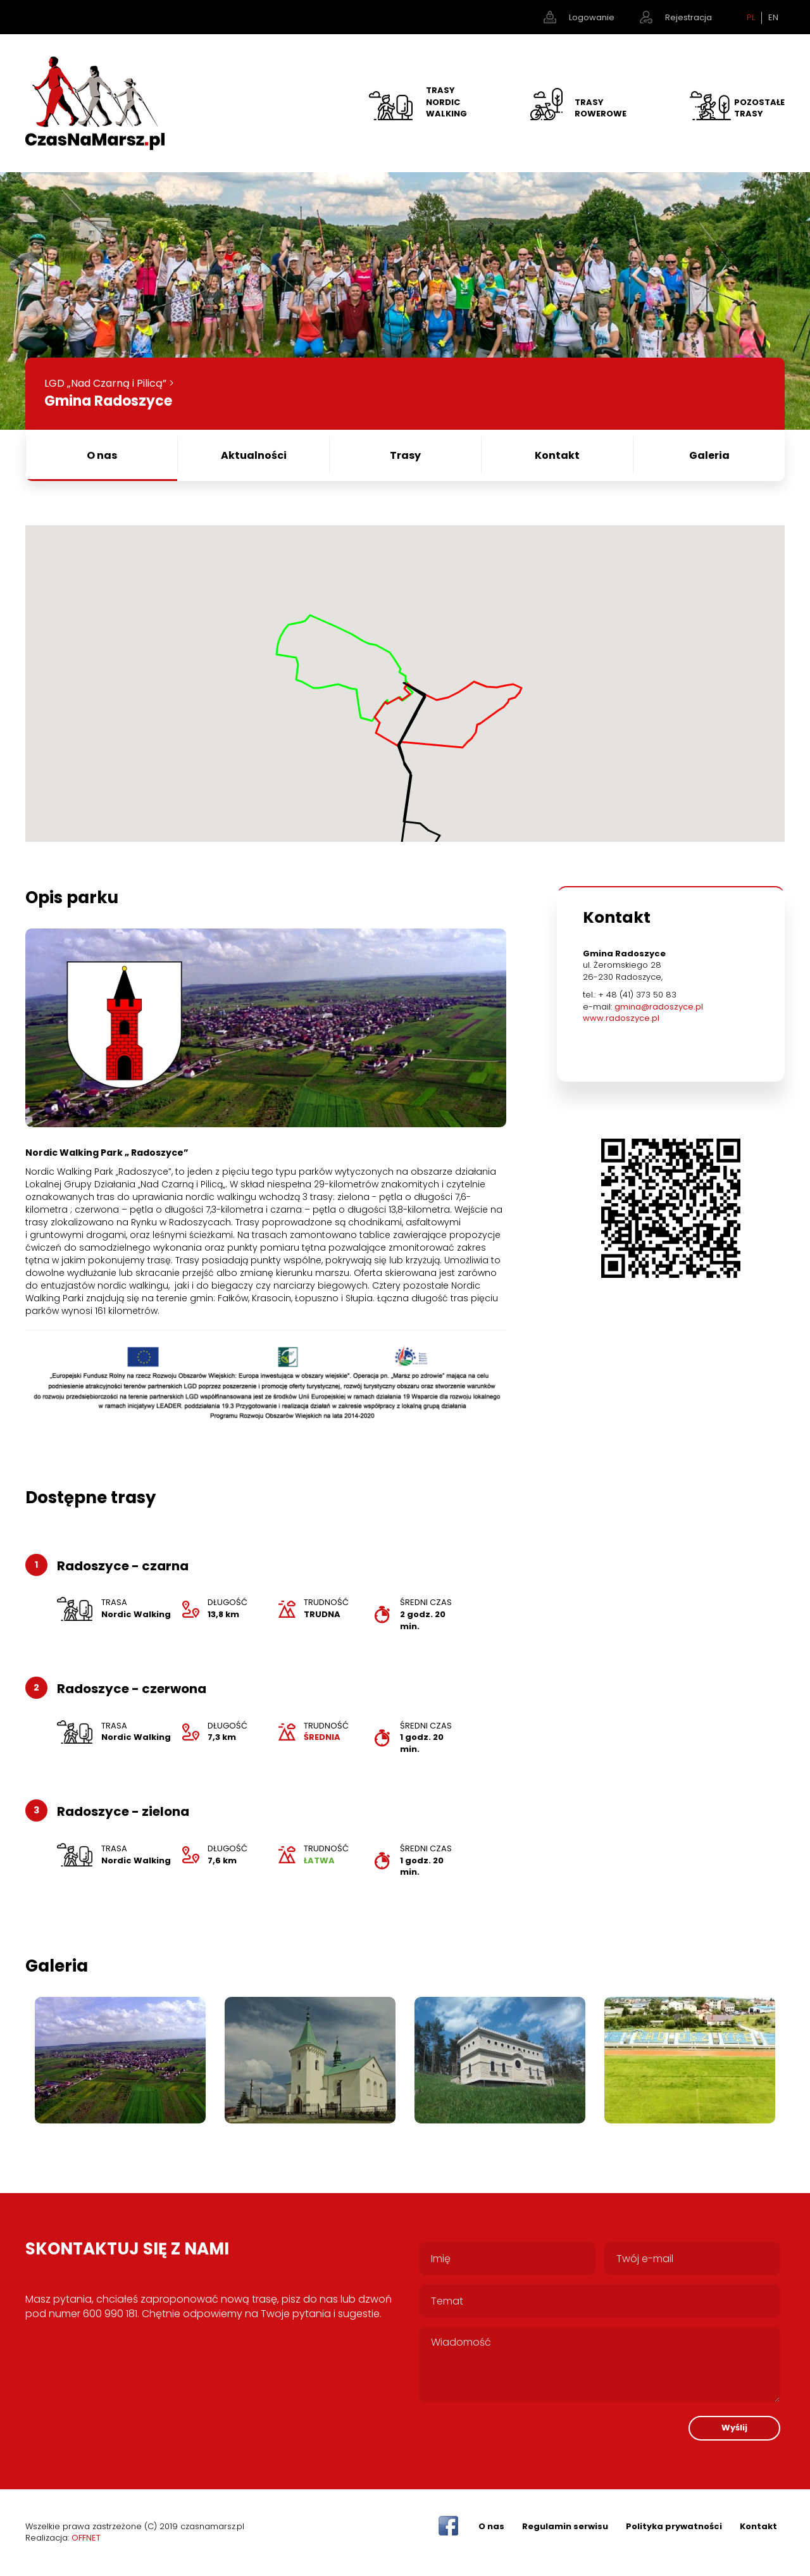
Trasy (405, 455)
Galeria (709, 455)
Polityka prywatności (674, 2526)
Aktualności (254, 455)
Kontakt (557, 455)
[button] (405, 676)
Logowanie (591, 17)
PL (751, 17)
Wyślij (734, 2428)
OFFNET (86, 2538)
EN (773, 17)
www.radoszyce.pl (622, 1018)
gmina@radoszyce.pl (659, 1007)
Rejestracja (688, 17)
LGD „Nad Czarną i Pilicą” (105, 383)
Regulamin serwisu (565, 2526)
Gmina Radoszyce (108, 401)
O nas (102, 455)
